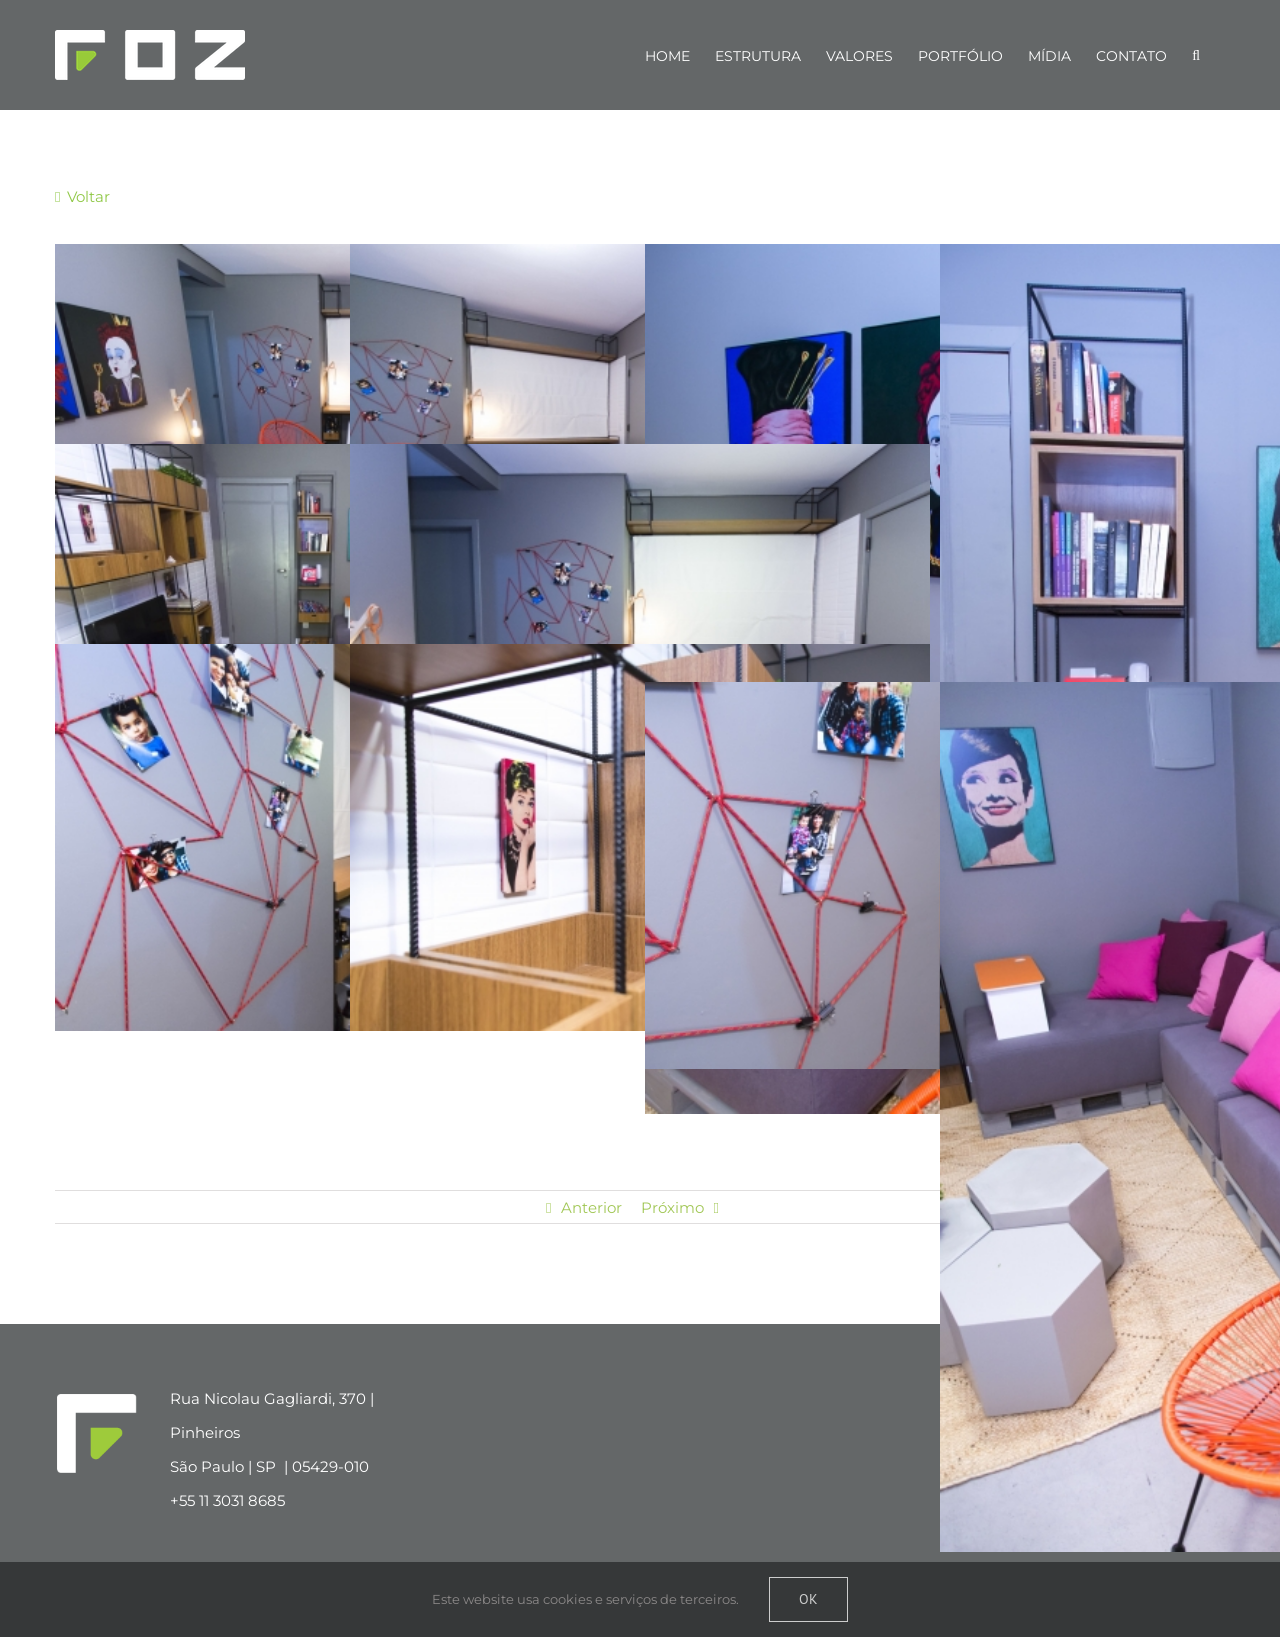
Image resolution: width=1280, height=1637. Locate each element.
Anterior (591, 1207)
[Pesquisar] (1196, 55)
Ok (808, 1599)
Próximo (672, 1207)
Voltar (86, 196)
